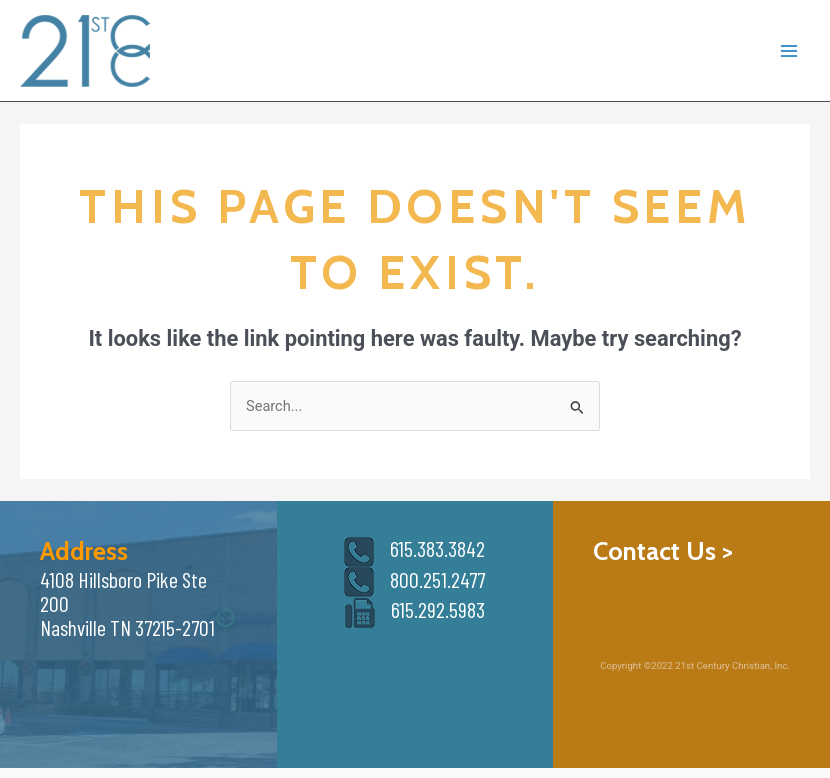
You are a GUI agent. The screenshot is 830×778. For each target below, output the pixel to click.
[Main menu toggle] (789, 51)
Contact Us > (663, 550)
